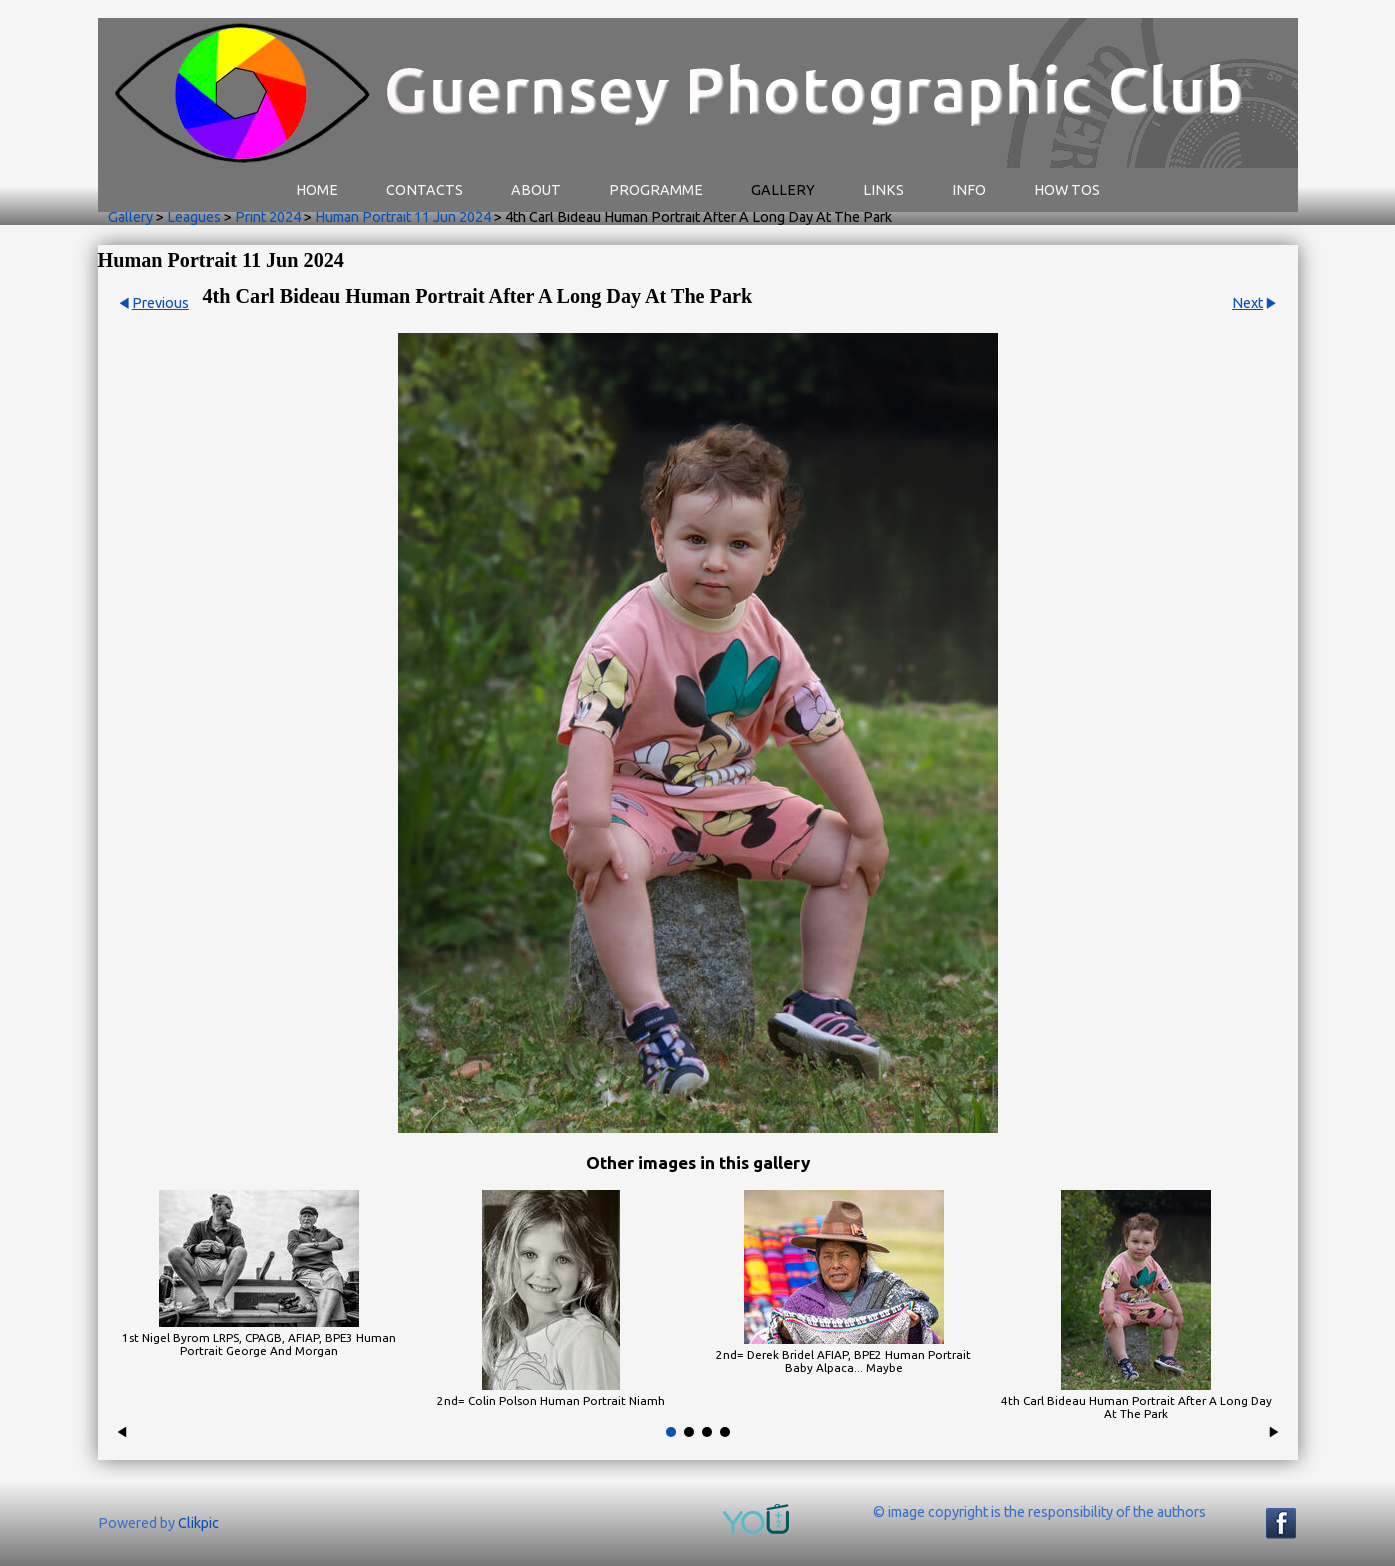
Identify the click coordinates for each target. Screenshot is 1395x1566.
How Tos (1067, 190)
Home (317, 190)
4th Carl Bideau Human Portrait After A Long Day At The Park (1136, 1407)
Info (969, 190)
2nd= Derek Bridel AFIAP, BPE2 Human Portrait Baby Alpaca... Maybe (843, 1361)
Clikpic (198, 1523)
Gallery (783, 190)
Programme (656, 190)
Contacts (424, 190)
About (536, 190)
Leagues (194, 217)
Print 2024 (268, 217)
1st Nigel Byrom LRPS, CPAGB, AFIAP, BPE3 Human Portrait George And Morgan (259, 1344)
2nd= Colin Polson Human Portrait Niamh (551, 1400)
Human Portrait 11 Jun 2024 (403, 217)
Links (883, 190)
